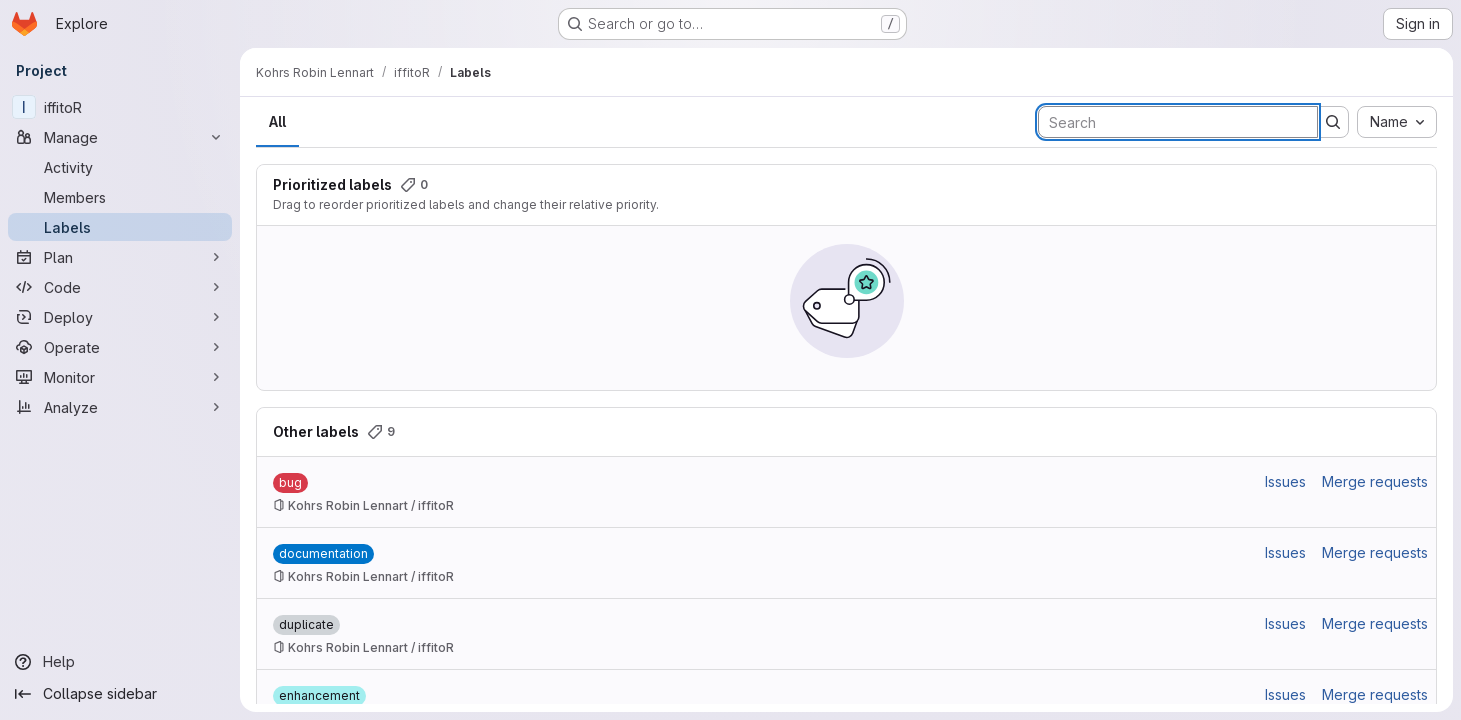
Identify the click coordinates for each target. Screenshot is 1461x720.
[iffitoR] (120, 107)
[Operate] (120, 347)
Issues (1285, 481)
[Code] (120, 287)
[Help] (120, 662)
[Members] (120, 197)
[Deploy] (120, 317)
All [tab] (277, 121)
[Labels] (120, 227)
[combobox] (1397, 122)
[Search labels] (1178, 122)
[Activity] (120, 167)
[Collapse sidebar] (120, 694)
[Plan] (120, 257)
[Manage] (120, 137)
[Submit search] (1333, 122)
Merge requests (1375, 481)
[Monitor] (120, 377)
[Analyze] (120, 407)
